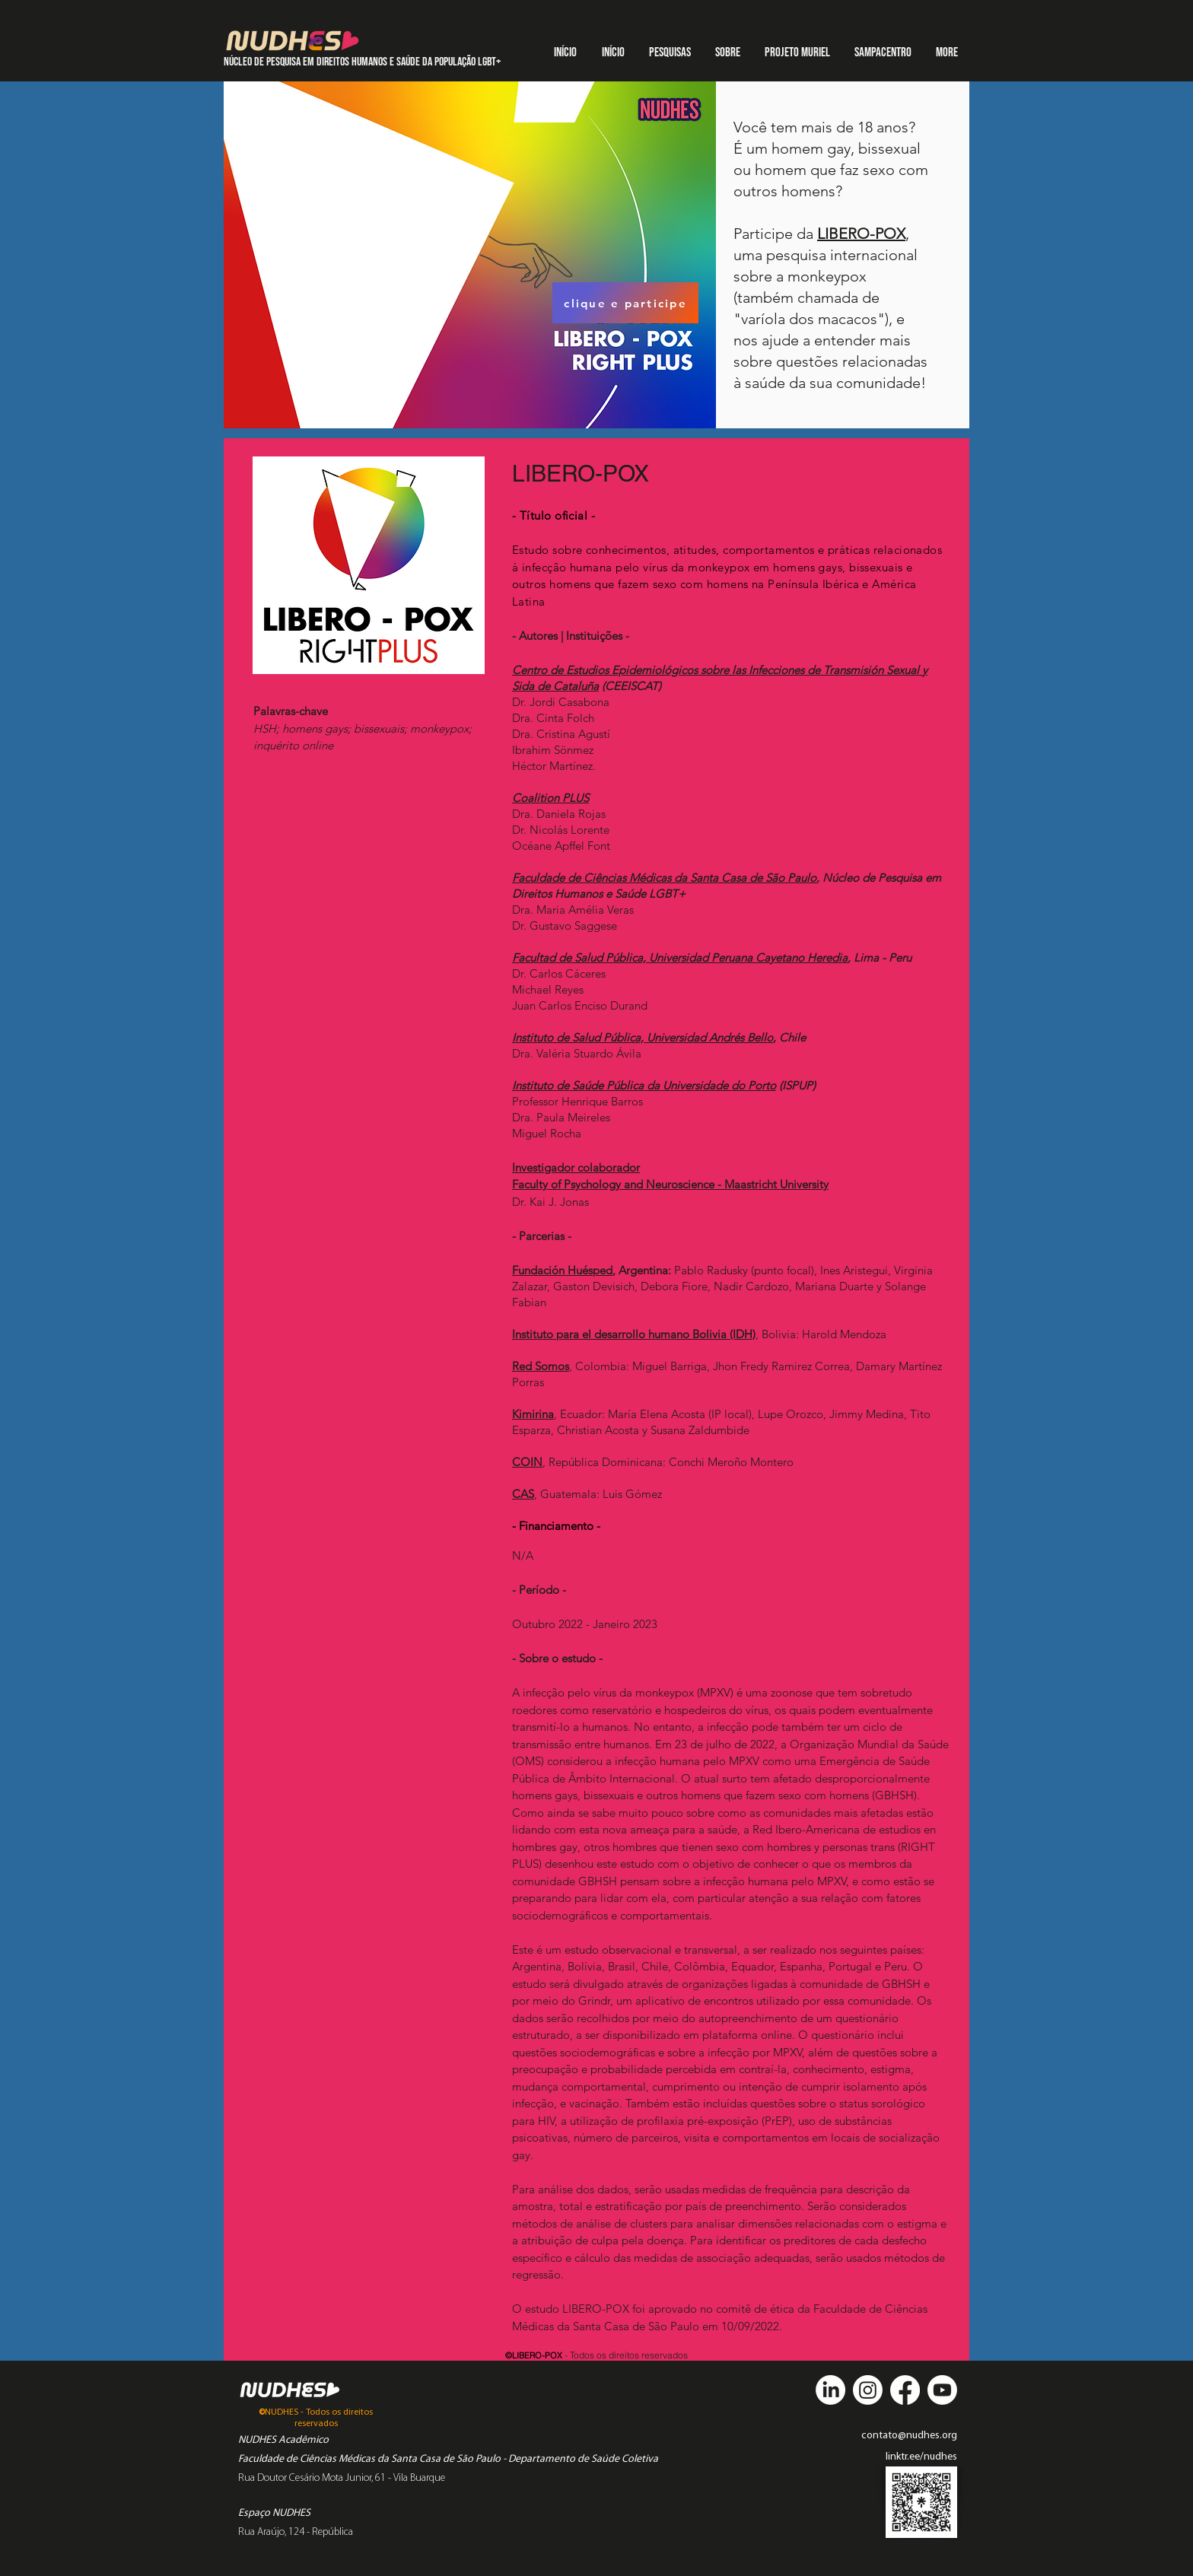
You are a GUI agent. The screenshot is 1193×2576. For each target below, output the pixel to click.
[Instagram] (868, 2390)
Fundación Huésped (562, 1270)
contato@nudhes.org (909, 2435)
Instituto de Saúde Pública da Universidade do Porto (644, 1085)
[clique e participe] (625, 302)
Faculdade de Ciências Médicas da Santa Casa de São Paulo (664, 877)
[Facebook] (905, 2390)
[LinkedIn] (830, 2390)
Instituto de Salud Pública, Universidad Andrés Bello (642, 1037)
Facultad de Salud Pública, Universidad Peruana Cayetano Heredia (680, 957)
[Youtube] (942, 2390)
